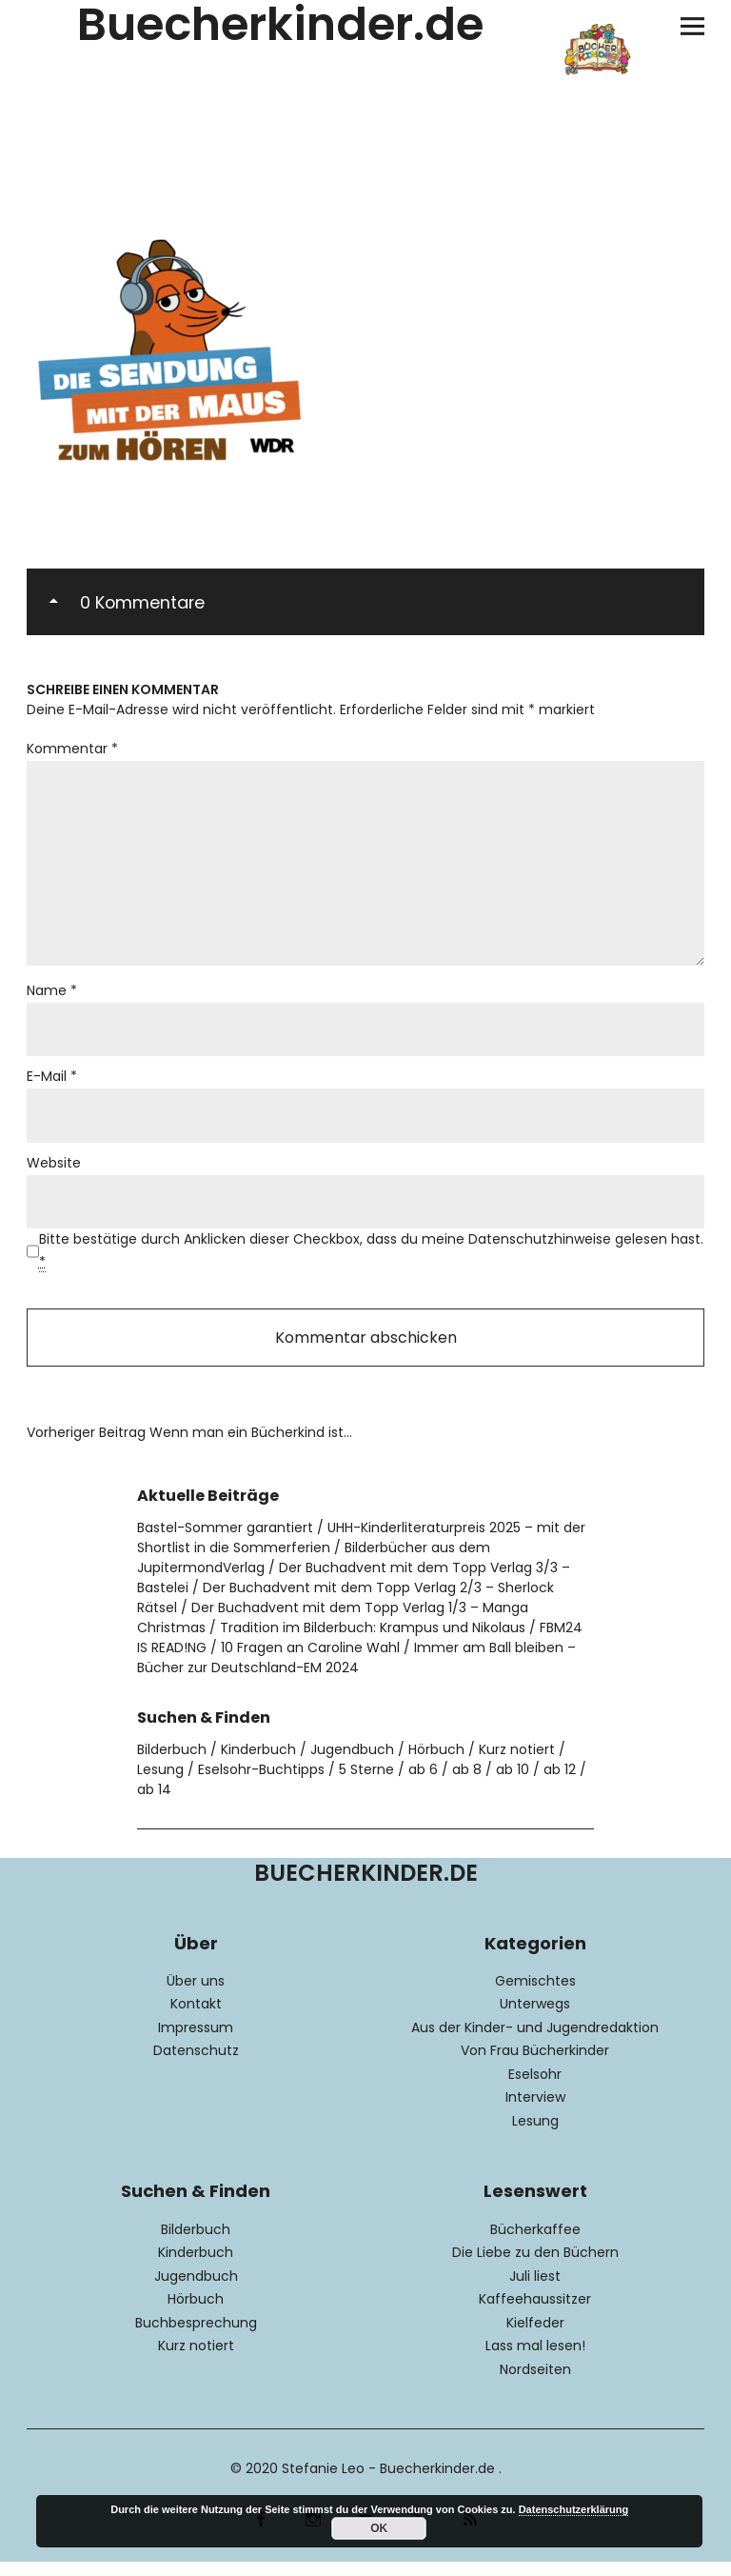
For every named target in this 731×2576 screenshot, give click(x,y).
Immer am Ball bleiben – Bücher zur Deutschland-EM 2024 (356, 1671)
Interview (535, 2111)
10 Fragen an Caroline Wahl (310, 1661)
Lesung (160, 1783)
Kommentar (72, 748)
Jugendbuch (352, 1763)
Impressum (195, 2041)
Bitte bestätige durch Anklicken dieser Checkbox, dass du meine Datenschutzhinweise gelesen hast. (371, 1263)
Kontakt (196, 2017)
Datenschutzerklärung (574, 2509)
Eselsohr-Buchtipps (261, 1783)
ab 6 (423, 1783)
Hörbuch (436, 1763)
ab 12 (559, 1783)
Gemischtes (535, 1995)
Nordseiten (535, 2382)
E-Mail (52, 1086)
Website (54, 1174)
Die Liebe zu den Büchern (535, 2266)
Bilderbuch (172, 1763)
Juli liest (535, 2289)
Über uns (196, 1995)
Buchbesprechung (196, 2336)
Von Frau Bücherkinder (535, 2064)
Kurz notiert (517, 1763)
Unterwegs (535, 2017)
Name (52, 998)
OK (378, 2528)
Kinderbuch (258, 1763)
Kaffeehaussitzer (535, 2313)
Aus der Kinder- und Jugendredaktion (535, 2041)
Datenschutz (196, 2064)
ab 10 (512, 1783)
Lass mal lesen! (535, 2359)
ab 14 (154, 1803)
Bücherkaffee (535, 2242)
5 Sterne (366, 1783)
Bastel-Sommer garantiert (225, 1541)
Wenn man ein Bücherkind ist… (189, 1446)
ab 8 (467, 1783)
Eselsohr (535, 2088)
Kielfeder (535, 2336)
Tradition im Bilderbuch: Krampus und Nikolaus (372, 1641)
